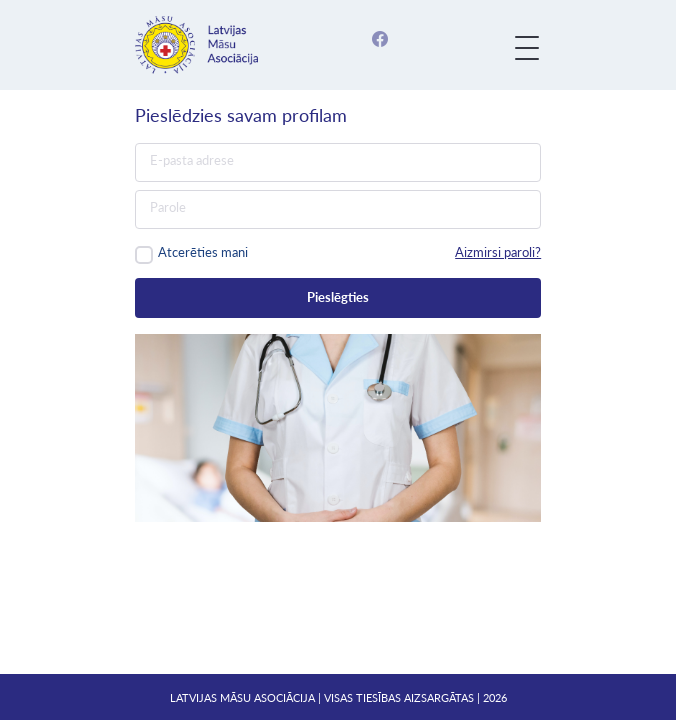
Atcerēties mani (203, 252)
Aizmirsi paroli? (498, 252)
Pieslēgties (338, 297)
